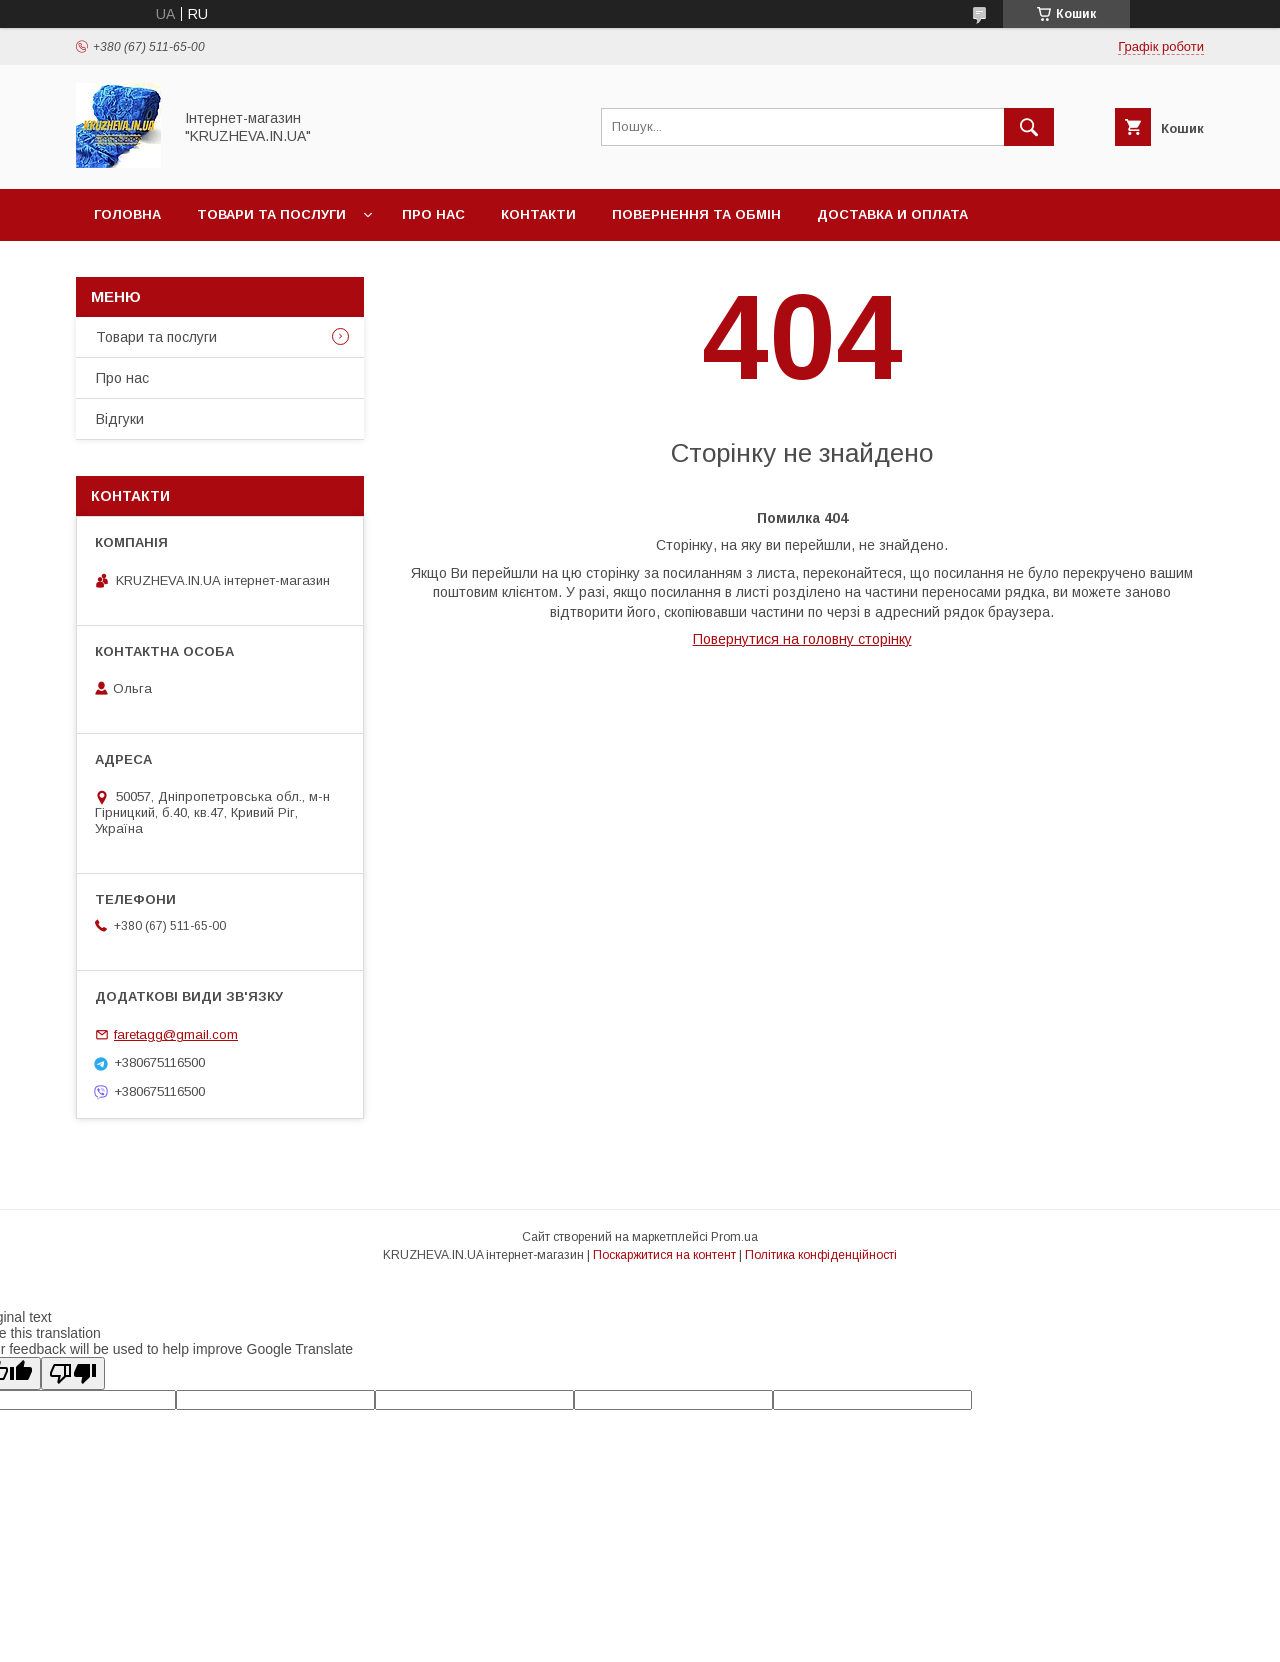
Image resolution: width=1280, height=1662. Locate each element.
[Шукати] (1029, 127)
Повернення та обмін (696, 214)
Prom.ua (734, 1237)
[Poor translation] (73, 1373)
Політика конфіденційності (821, 1255)
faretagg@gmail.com (176, 1034)
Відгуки (120, 419)
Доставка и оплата (892, 214)
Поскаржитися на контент (664, 1255)
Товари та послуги (271, 214)
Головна (127, 214)
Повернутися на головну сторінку (802, 639)
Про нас (433, 214)
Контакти (538, 214)
